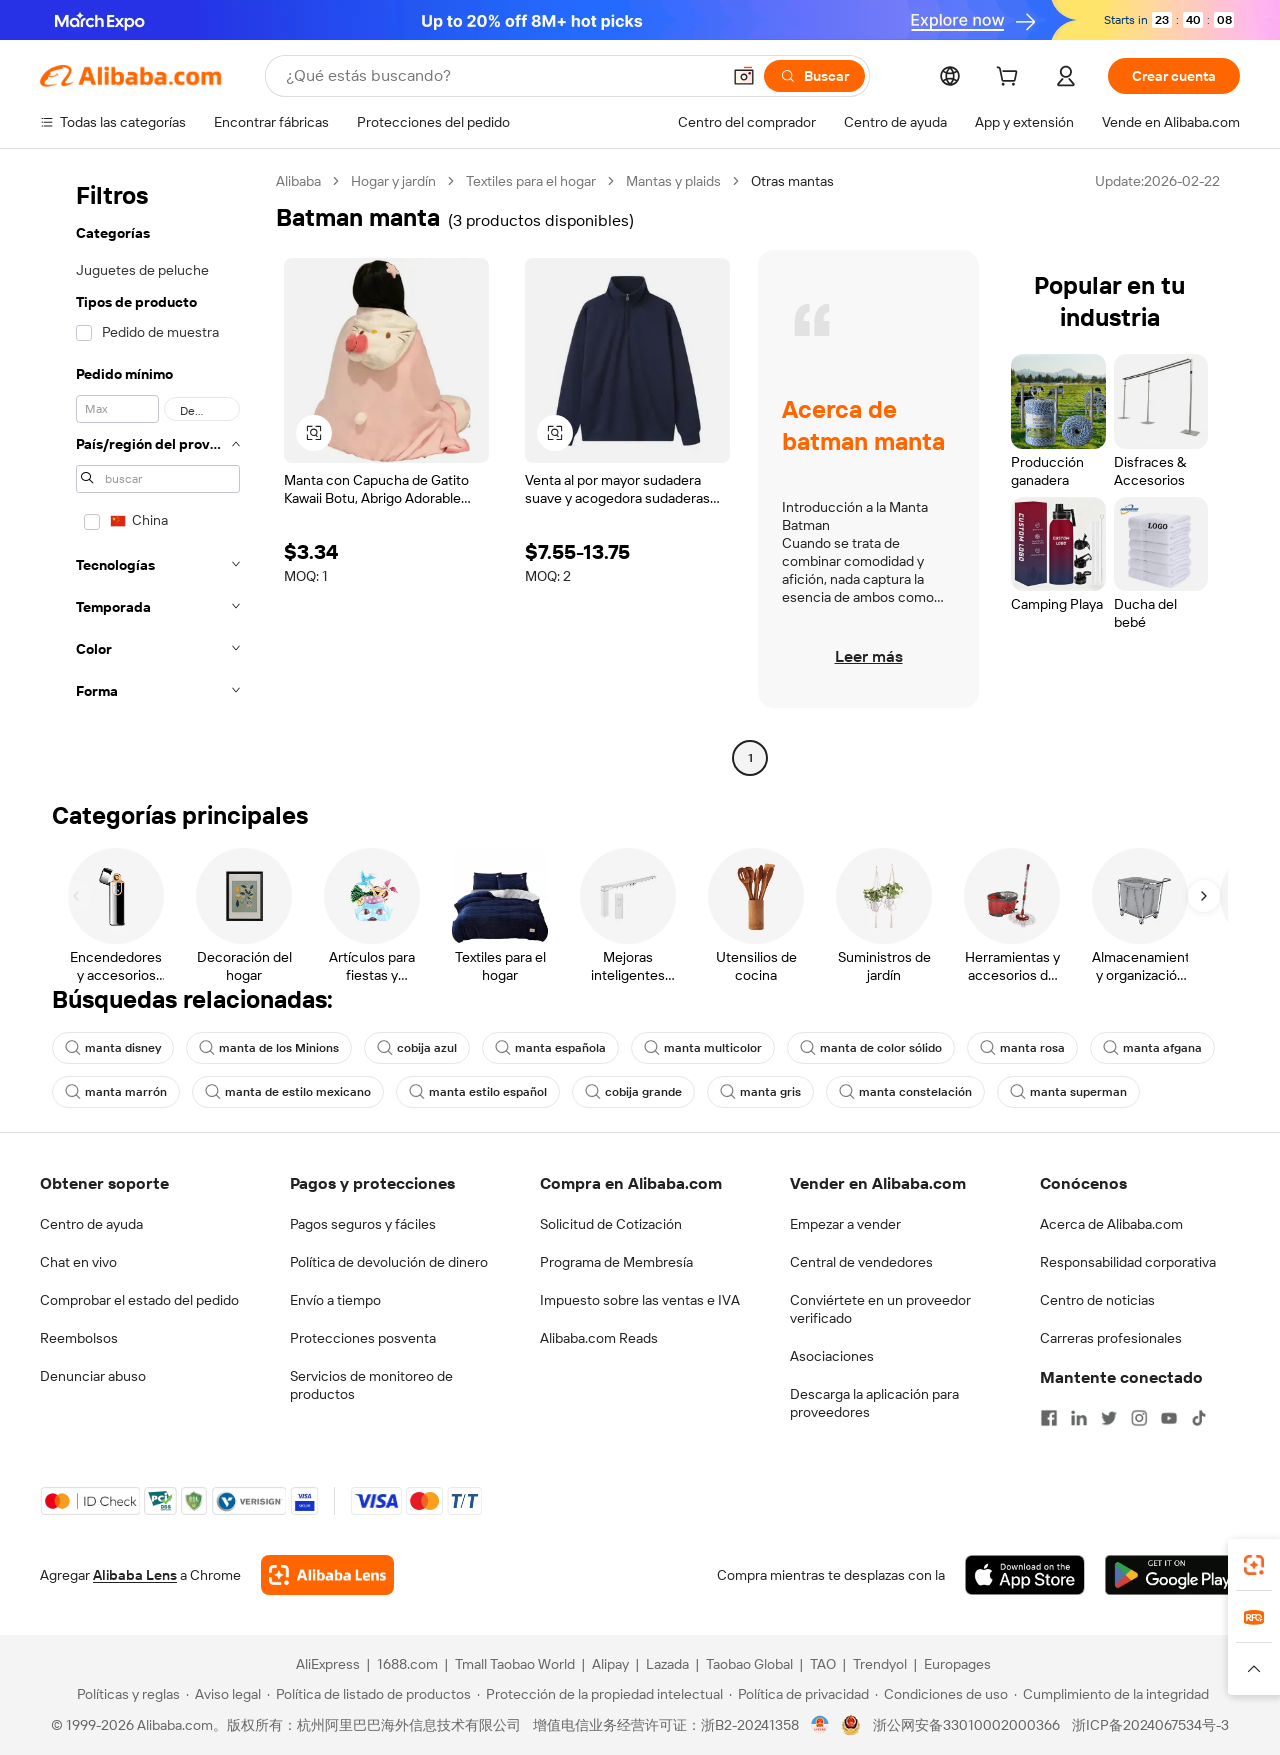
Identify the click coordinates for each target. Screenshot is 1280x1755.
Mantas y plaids (673, 181)
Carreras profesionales (1111, 1338)
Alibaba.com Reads (599, 1338)
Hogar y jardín (393, 181)
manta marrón (116, 1092)
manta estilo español (478, 1092)
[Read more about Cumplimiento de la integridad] (1111, 1694)
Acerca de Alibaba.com (1111, 1224)
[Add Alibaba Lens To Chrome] (327, 1575)
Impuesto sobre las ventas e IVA (640, 1300)
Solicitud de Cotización (611, 1224)
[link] (1254, 1565)
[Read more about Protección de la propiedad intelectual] (600, 1694)
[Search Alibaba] (501, 76)
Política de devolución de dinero (389, 1262)
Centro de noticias (1097, 1300)
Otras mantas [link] (792, 181)
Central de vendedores (861, 1262)
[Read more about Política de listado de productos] (369, 1694)
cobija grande (633, 1092)
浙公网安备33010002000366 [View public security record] (966, 1725)
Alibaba (298, 181)
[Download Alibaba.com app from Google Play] (1172, 1575)
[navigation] (152, 472)
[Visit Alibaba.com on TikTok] (1199, 1418)
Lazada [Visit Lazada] (667, 1664)
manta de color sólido (871, 1048)
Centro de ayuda (91, 1224)
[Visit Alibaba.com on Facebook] (1049, 1418)
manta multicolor (703, 1048)
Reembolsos (79, 1338)
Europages (957, 1664)
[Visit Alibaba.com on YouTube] (1169, 1418)
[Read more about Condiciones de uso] (941, 1694)
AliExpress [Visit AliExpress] (328, 1664)
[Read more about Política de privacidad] (799, 1694)
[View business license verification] (820, 1725)
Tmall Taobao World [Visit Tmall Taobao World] (515, 1664)
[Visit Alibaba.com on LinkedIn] (1079, 1418)
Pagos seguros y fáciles (363, 1224)
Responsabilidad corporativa (1128, 1262)
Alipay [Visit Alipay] (610, 1664)
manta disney (113, 1048)
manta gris (760, 1092)
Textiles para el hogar (531, 181)
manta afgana (1152, 1048)
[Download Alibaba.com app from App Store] (1025, 1575)
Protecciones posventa (363, 1338)
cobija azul (417, 1048)
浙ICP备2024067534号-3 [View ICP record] (1150, 1725)
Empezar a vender (845, 1224)
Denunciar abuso (93, 1376)
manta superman (1068, 1092)
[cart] (1011, 79)
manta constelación (905, 1092)
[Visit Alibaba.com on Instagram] (1139, 1418)
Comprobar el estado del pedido (139, 1300)
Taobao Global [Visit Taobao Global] (749, 1664)
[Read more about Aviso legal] (223, 1694)
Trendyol (880, 1664)
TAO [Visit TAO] (823, 1664)
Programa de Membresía (616, 1262)
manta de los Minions (269, 1048)
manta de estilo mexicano (288, 1092)
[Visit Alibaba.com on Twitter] (1109, 1418)
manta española (550, 1048)
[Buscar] (814, 76)
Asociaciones (832, 1356)
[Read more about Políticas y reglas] (125, 1694)
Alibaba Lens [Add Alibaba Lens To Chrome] (135, 1575)
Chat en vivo (78, 1262)
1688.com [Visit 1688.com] (407, 1664)
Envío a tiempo (335, 1300)
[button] (744, 76)
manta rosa (1022, 1048)
